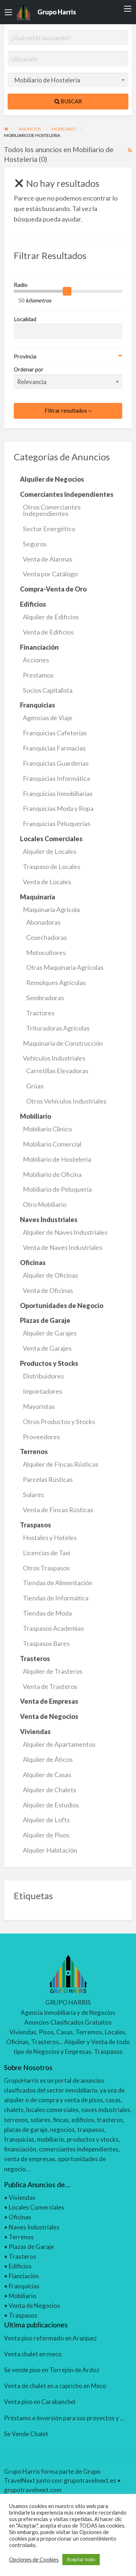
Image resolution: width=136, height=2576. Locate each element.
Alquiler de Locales (49, 851)
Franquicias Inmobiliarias (57, 793)
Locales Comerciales (36, 2207)
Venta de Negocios (34, 2305)
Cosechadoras (46, 937)
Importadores (42, 1391)
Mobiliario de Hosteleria (57, 1159)
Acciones (36, 660)
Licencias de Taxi (46, 1553)
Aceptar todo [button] (81, 2559)
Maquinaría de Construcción (63, 1043)
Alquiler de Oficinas (50, 1275)
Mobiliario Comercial (52, 1144)
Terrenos (21, 2237)
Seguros (34, 544)
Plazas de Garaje (31, 2246)
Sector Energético (49, 529)
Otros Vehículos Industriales (66, 1101)
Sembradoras (45, 998)
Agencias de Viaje (48, 718)
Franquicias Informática (56, 778)
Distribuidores (43, 1376)
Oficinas (20, 2217)
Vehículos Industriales (54, 1058)
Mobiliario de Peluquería (57, 1189)
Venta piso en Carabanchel (39, 2401)
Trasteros (22, 2256)
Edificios (20, 2266)
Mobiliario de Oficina (52, 1174)
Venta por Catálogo (50, 574)
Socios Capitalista (48, 690)
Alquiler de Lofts (46, 1820)
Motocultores (46, 952)
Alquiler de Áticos (48, 1759)
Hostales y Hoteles (50, 1537)
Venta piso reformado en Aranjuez (50, 2338)
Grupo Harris (56, 12)
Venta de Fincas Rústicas (58, 1510)
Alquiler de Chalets (49, 1790)
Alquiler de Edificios (51, 617)
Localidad (25, 319)
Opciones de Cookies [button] (34, 2559)
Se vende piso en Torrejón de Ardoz (51, 2370)
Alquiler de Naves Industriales (65, 1232)
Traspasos (23, 2315)
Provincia (25, 356)
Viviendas (22, 2197)
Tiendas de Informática (55, 1598)
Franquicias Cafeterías (55, 733)
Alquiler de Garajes (50, 1333)
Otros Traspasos (46, 1568)
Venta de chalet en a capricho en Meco (55, 2386)
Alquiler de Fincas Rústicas (60, 1464)
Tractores (40, 1013)
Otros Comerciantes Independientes (52, 510)
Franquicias (24, 2286)
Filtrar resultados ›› (68, 410)
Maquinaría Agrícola (51, 909)
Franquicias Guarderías (55, 763)
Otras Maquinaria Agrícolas (64, 967)
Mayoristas (39, 1406)
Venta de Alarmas (47, 559)
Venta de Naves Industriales (62, 1247)
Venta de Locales (47, 882)
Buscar (68, 101)
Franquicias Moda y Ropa (58, 808)
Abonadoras (43, 922)
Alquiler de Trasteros (52, 1671)
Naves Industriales (34, 2227)
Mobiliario (22, 2296)
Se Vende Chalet (26, 2434)
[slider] (67, 291)
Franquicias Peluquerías (56, 823)
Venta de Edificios (48, 632)
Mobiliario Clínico (47, 1129)
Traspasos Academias (53, 1628)
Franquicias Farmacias (54, 748)
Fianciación (24, 2276)
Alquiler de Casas (47, 1775)
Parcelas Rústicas (48, 1479)
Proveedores (41, 1437)
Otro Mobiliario (44, 1204)
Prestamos (38, 675)
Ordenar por (68, 377)
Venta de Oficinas (48, 1290)
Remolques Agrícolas (56, 982)
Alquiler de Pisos (46, 1835)
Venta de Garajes (47, 1348)
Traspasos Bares (46, 1643)
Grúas (35, 1086)
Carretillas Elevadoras (57, 1071)
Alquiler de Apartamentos (59, 1744)
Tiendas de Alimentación (57, 1583)
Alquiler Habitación (50, 1850)
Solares (33, 1494)
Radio (21, 284)
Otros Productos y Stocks (59, 1421)
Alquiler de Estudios (51, 1805)
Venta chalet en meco (33, 2354)
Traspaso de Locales (51, 866)
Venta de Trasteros (50, 1686)
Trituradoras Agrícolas (58, 1028)
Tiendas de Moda (47, 1613)
